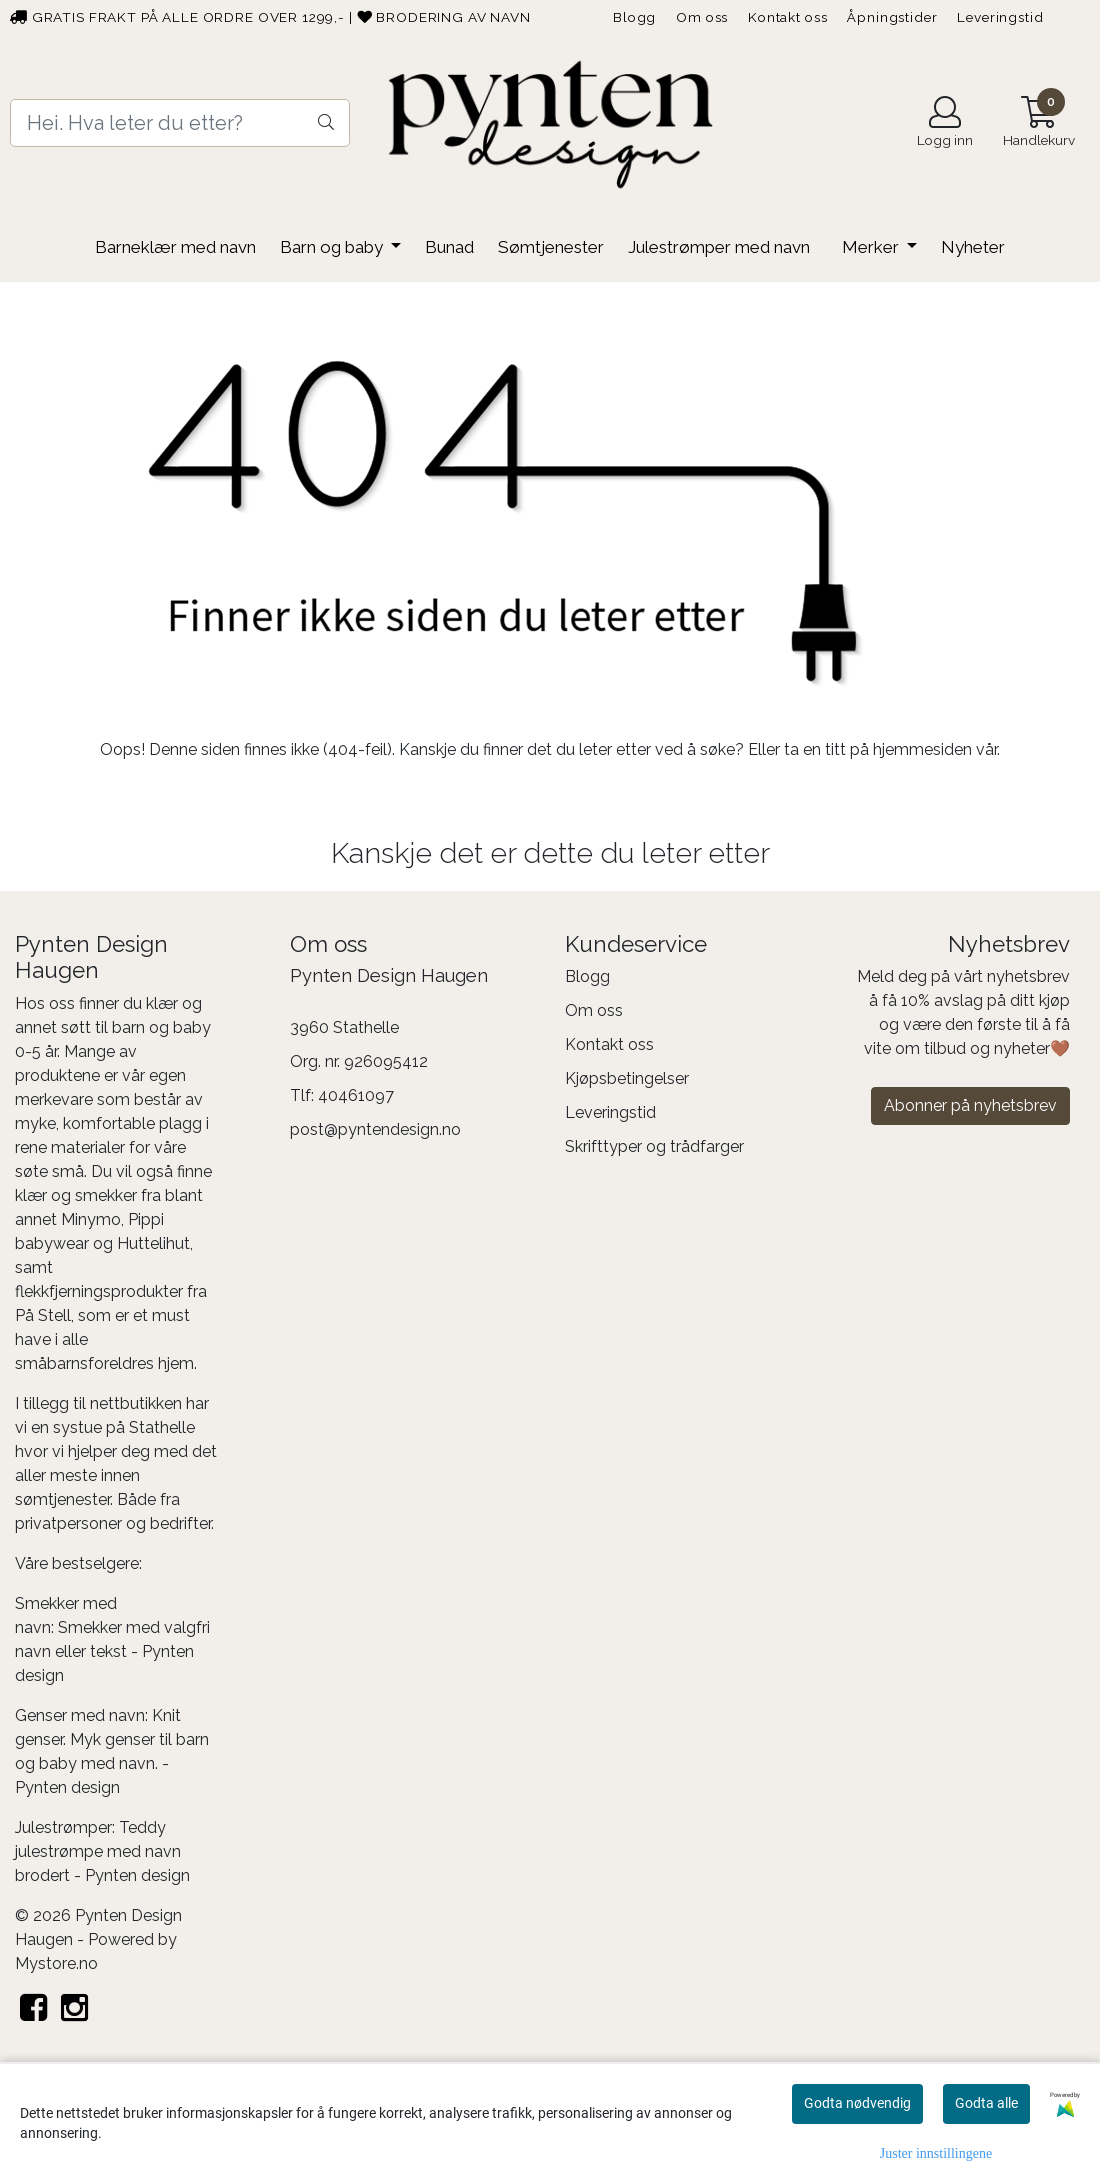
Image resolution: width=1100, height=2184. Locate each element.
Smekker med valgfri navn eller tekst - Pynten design (112, 1651)
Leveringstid (1000, 17)
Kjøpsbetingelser (627, 1078)
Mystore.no (56, 1963)
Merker (872, 247)
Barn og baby (333, 247)
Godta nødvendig (857, 2103)
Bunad (449, 247)
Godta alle (986, 2103)
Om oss (702, 17)
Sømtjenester (551, 247)
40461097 (356, 1095)
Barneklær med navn (175, 247)
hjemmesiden (922, 749)
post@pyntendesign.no (375, 1129)
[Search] (180, 123)
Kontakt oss (787, 17)
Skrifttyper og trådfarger (654, 1146)
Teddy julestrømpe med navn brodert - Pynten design (102, 1851)
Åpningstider (892, 17)
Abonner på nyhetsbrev (970, 1105)
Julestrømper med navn (719, 247)
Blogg (634, 17)
